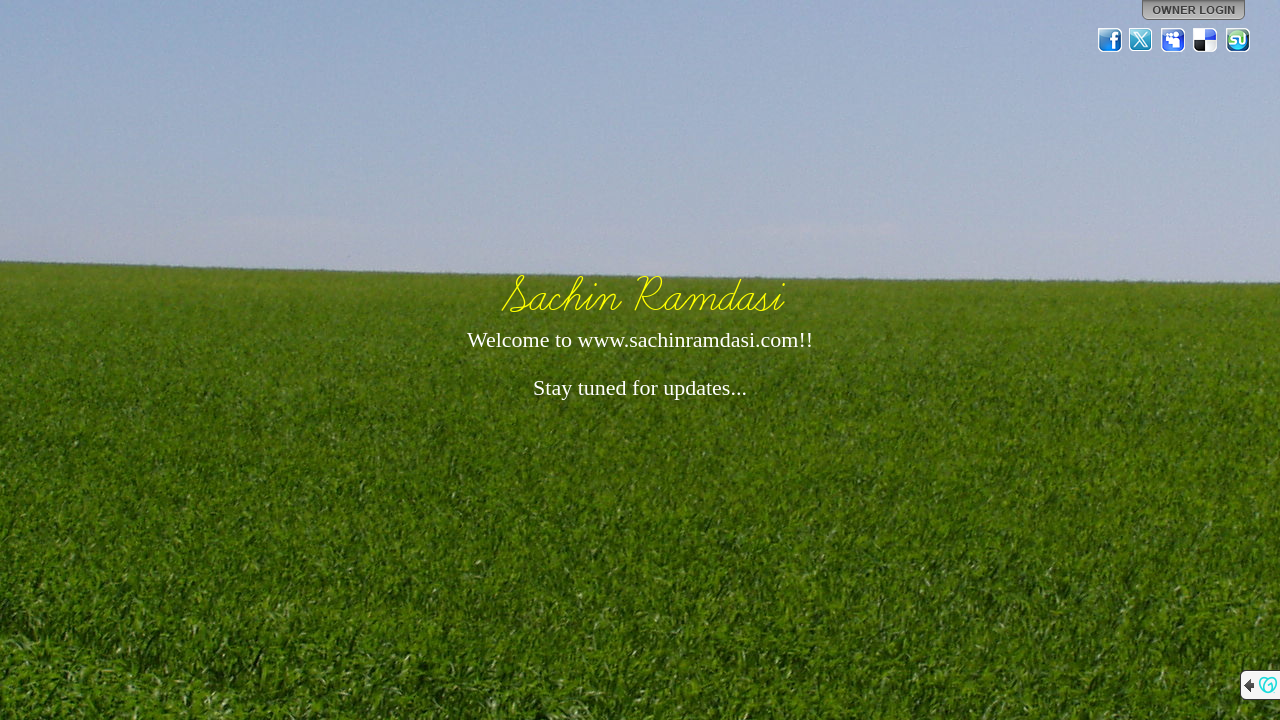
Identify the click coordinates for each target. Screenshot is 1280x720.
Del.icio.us (1206, 40)
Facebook (1110, 40)
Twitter (1142, 40)
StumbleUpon (1238, 40)
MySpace (1174, 40)
